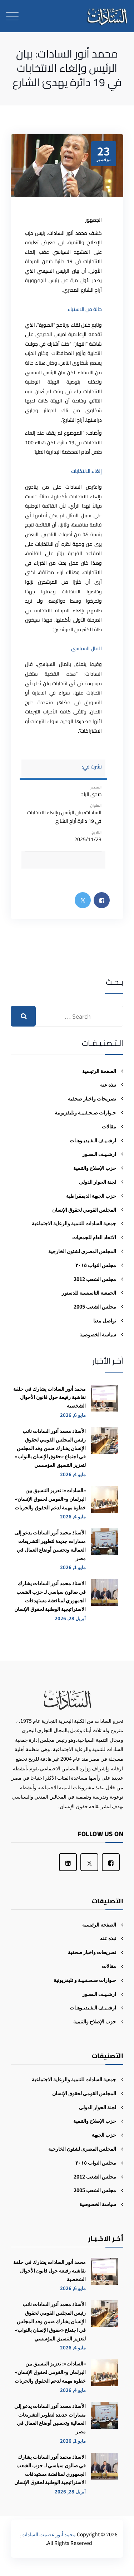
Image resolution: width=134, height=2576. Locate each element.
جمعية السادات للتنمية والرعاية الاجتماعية (74, 1223)
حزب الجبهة (104, 2134)
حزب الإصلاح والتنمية (94, 1167)
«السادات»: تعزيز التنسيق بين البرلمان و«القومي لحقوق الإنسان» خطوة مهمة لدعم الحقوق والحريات (50, 1499)
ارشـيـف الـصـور (99, 1153)
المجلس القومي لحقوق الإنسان (84, 1209)
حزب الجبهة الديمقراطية (91, 1195)
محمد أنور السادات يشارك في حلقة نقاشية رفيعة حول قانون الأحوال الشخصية (49, 1397)
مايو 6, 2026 (73, 1415)
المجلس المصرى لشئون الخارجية (82, 1251)
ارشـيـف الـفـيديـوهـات (93, 1140)
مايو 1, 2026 (73, 1567)
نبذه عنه (108, 1084)
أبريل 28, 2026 (70, 1618)
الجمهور (93, 219)
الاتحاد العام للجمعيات (94, 1237)
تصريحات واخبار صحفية (92, 1098)
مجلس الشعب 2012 (95, 1278)
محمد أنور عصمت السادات (48, 2534)
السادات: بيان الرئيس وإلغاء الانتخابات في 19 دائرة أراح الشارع (64, 817)
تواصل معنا (104, 1320)
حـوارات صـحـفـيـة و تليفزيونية (85, 1979)
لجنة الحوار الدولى (97, 1181)
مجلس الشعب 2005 (95, 1306)
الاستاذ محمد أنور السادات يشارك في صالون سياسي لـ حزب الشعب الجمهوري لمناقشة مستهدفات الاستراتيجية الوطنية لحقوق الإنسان (50, 1595)
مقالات (109, 1126)
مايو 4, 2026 (73, 1474)
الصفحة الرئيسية (99, 1070)
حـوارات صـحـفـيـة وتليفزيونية (85, 1112)
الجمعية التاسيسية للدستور (89, 1292)
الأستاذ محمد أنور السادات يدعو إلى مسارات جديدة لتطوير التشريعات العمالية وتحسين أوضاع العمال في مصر (50, 1545)
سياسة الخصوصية (97, 1334)
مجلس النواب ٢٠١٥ (95, 1265)
